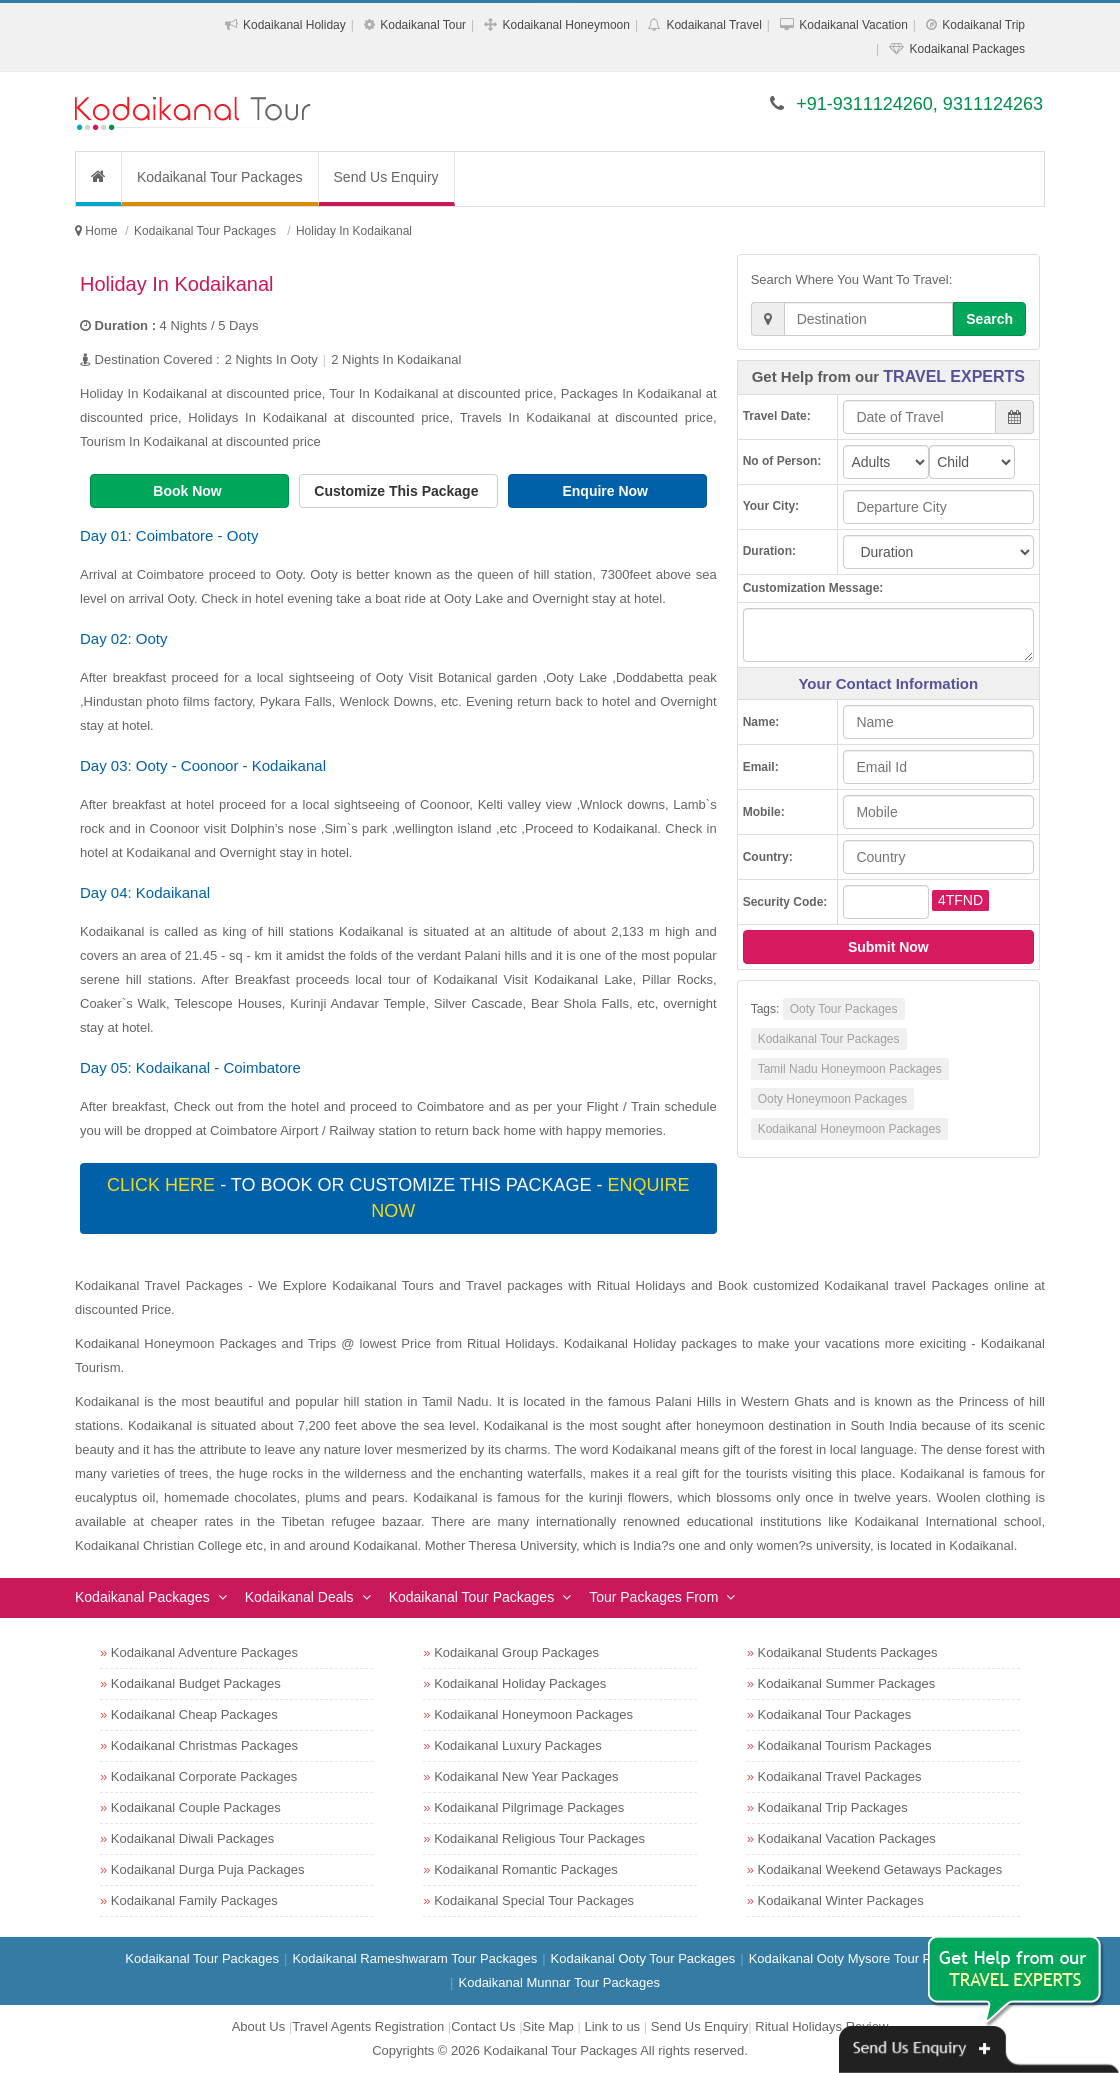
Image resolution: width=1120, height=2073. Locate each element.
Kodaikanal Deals (299, 1597)
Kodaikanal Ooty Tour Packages (643, 1958)
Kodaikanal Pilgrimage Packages (529, 1807)
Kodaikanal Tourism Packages (845, 1745)
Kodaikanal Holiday (294, 25)
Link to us (612, 2026)
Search (989, 319)
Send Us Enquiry (386, 177)
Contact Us (483, 2026)
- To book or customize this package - (398, 1198)
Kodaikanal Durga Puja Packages (208, 1869)
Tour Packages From (653, 1597)
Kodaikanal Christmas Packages (204, 1745)
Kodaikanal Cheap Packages (194, 1714)
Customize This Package (398, 491)
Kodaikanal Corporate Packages (204, 1776)
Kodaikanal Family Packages (194, 1900)
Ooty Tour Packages (844, 1009)
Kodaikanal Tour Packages (220, 177)
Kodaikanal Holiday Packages (520, 1683)
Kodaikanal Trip (983, 25)
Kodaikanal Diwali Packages (192, 1838)
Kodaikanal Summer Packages (847, 1683)
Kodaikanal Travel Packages (840, 1776)
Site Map (548, 2026)
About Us (258, 2026)
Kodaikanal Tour (423, 25)
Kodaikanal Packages (967, 49)
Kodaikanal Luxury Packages (518, 1745)
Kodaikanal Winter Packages (841, 1900)
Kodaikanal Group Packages (516, 1652)
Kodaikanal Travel (713, 25)
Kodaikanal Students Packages (848, 1652)
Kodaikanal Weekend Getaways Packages (880, 1869)
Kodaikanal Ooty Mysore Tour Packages (864, 1958)
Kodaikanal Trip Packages (833, 1807)
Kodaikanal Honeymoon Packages (849, 1129)
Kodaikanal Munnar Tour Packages (559, 1982)
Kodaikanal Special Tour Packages (534, 1900)
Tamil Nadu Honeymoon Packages (850, 1069)
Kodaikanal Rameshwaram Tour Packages (414, 1958)
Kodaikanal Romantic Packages (526, 1869)
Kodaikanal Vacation (853, 25)
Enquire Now (606, 491)
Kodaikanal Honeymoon (566, 25)
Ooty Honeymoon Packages (832, 1099)
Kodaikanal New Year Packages (526, 1776)
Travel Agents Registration (368, 2026)
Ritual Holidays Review (821, 2026)
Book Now (189, 491)
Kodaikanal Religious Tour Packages (539, 1838)
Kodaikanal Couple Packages (196, 1807)
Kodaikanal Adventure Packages (204, 1652)
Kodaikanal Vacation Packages (847, 1838)
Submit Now (888, 947)
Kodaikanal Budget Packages (196, 1683)
